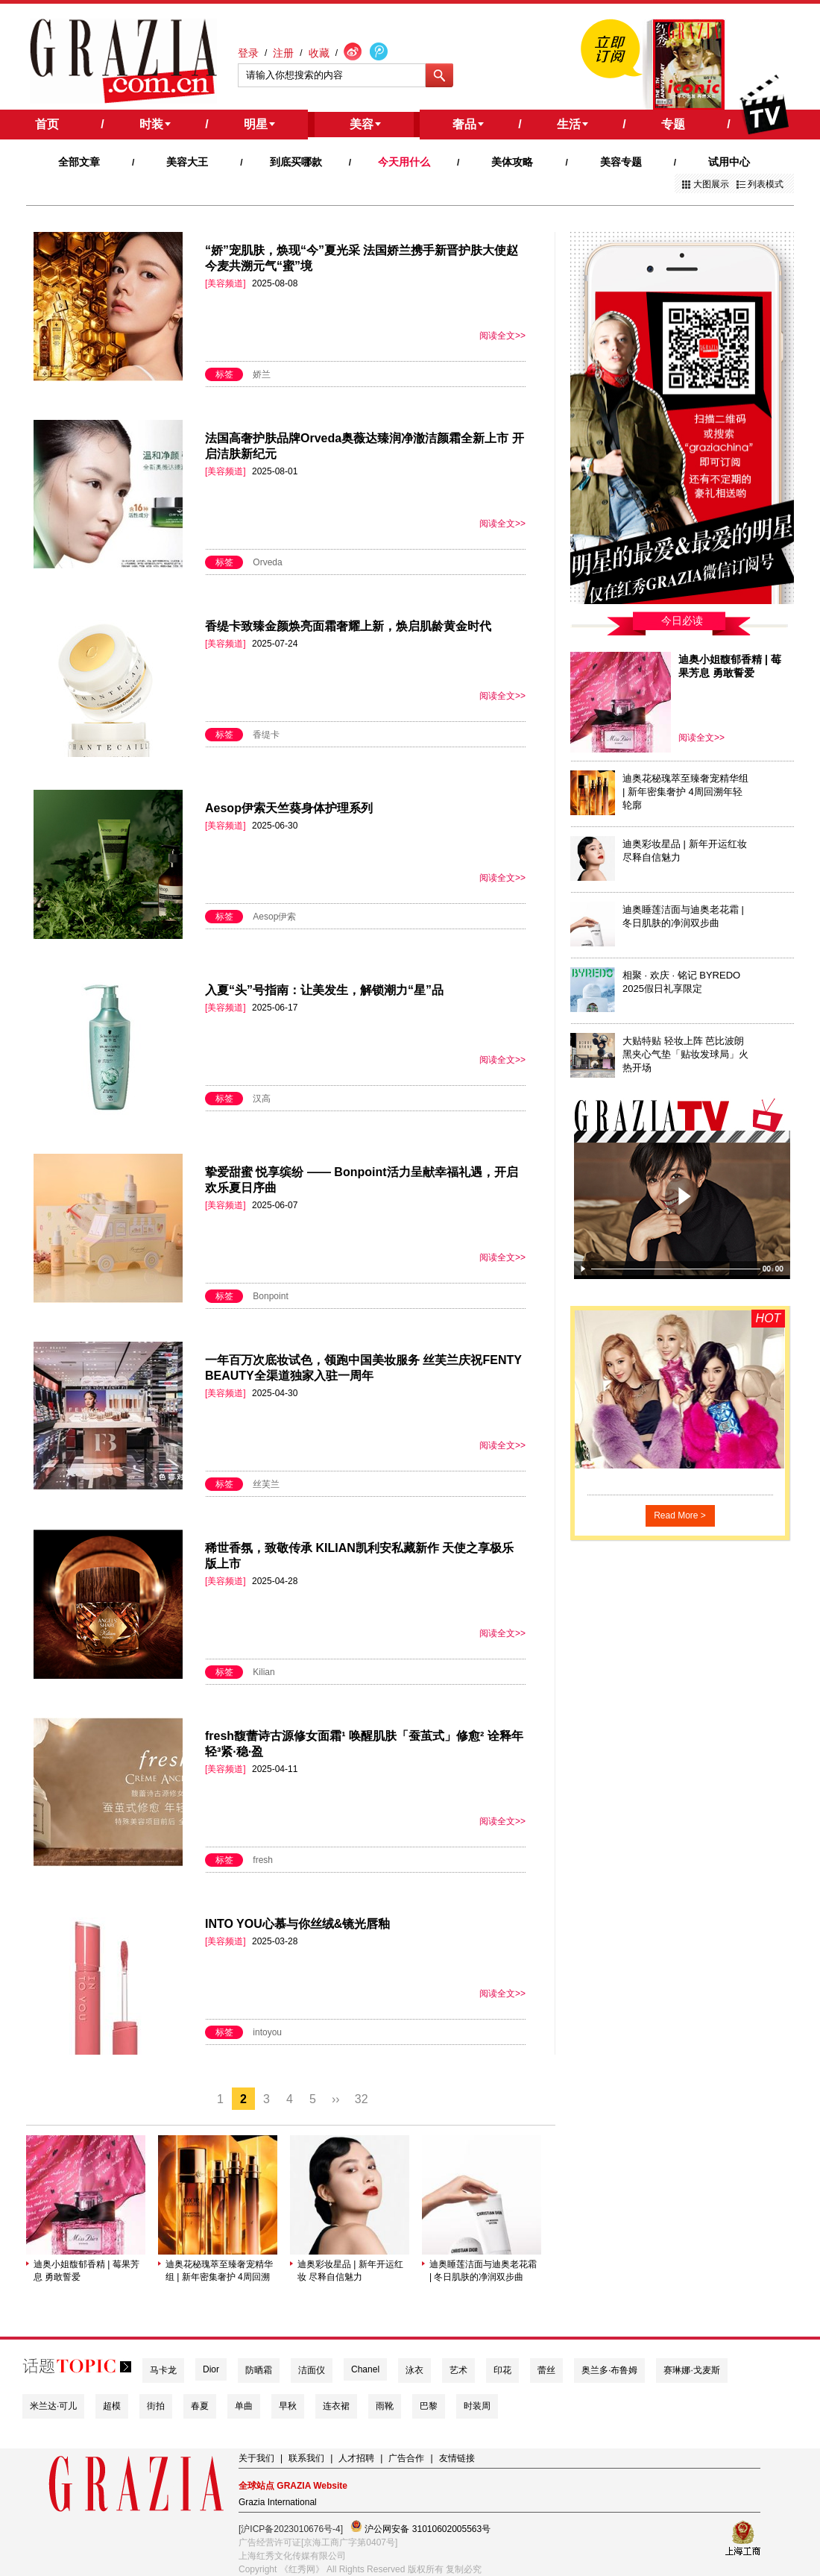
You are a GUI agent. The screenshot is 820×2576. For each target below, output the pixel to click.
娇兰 (262, 374)
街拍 (156, 2406)
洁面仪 (311, 2370)
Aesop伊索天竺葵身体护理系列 (289, 808)
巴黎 (429, 2406)
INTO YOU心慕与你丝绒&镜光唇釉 (297, 1923)
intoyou (267, 2032)
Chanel (365, 2369)
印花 (502, 2370)
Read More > (680, 1515)
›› (336, 2099)
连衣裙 (336, 2406)
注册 (283, 53)
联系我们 (306, 2458)
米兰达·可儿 (53, 2406)
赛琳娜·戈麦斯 (691, 2370)
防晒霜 (258, 2370)
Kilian (263, 1672)
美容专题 (621, 162)
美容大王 (187, 162)
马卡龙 (163, 2370)
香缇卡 (266, 734)
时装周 (477, 2406)
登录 (248, 53)
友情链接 (457, 2458)
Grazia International (278, 2502)
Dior (211, 2369)
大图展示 (711, 184)
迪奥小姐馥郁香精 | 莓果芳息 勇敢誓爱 (86, 2270)
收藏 (319, 53)
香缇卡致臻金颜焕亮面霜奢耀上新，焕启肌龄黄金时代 (348, 626)
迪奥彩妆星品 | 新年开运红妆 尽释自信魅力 (350, 2270)
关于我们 (256, 2458)
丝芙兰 (266, 1484)
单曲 (244, 2406)
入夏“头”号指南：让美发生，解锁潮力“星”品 (324, 990)
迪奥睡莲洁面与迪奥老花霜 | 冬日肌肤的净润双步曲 (483, 2270)
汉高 (262, 1098)
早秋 (288, 2406)
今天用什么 (404, 162)
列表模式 (765, 184)
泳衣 (414, 2370)
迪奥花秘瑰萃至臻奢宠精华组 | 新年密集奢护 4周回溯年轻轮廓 (219, 2271)
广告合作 (406, 2458)
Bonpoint (270, 1296)
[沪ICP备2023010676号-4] (291, 2529)
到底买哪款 (296, 162)
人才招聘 (356, 2458)
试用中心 (729, 162)
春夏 (200, 2406)
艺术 (458, 2370)
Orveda (267, 562)
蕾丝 (546, 2370)
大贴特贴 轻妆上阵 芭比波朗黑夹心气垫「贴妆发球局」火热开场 (685, 1054)
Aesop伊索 (274, 916)
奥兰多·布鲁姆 (609, 2370)
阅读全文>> (502, 335)
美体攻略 (512, 162)
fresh (263, 1860)
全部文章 (79, 162)
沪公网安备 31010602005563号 (420, 2527)
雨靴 (385, 2406)
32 (361, 2099)
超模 (112, 2406)
